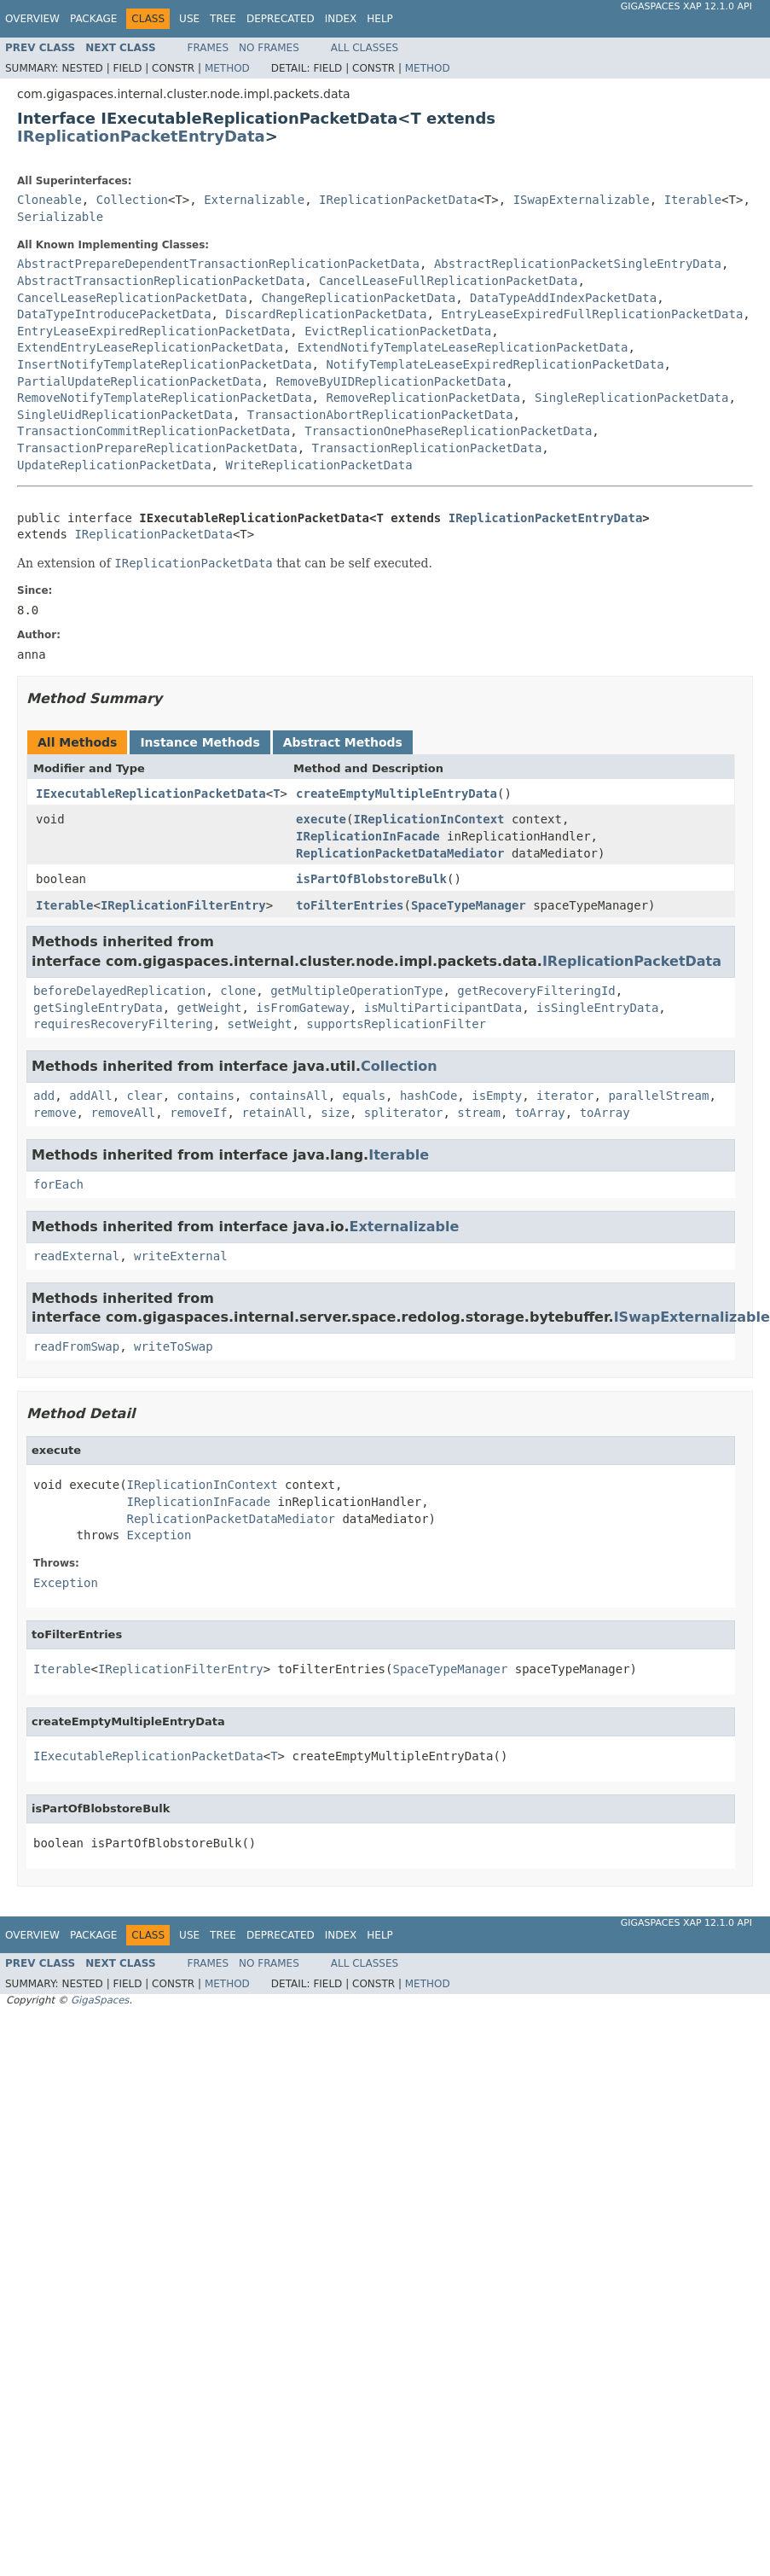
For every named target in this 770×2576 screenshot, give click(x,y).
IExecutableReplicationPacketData (151, 793)
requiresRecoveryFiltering (123, 1024)
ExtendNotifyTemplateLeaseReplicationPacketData (463, 347)
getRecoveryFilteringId (536, 990)
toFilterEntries (349, 905)
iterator (564, 1095)
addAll (91, 1095)
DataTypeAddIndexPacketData (563, 298)
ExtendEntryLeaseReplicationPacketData (150, 347)
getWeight (209, 1008)
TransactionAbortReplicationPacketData (380, 415)
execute (321, 819)
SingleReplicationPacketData (632, 397)
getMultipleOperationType (356, 990)
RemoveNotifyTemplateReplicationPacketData (164, 397)
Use (189, 19)
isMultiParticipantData (443, 1008)
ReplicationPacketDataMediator (400, 853)
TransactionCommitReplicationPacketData (153, 431)
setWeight (260, 1024)
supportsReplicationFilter (396, 1024)
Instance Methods (199, 742)
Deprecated (280, 19)
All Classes (364, 48)
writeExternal (181, 1256)
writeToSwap (173, 1346)
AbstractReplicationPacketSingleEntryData (577, 263)
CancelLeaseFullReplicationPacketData (448, 281)
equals (363, 1095)
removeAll (122, 1112)
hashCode (428, 1095)
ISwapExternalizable (581, 199)
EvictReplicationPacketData (397, 331)
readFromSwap (76, 1346)
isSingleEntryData (597, 1008)
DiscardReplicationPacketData (325, 314)
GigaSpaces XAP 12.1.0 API (686, 6)
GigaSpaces (100, 2000)
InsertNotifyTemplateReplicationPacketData (164, 364)
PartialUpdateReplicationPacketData (139, 381)
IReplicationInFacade (368, 836)
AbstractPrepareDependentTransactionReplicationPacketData (218, 263)
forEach (58, 1184)
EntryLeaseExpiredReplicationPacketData (153, 331)
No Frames (269, 48)
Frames (208, 48)
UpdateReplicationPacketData (114, 465)
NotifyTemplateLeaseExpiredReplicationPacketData (494, 364)
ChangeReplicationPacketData (359, 298)
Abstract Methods (342, 742)
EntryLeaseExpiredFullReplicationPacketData (592, 314)
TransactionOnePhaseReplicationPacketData (448, 431)
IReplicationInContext (428, 819)
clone (238, 990)
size (335, 1112)
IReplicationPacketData (398, 199)
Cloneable (49, 199)
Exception (159, 1535)
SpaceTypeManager (468, 905)
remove (55, 1112)
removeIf (198, 1112)
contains (205, 1095)
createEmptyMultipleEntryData (396, 793)
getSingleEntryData (98, 1008)
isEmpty (497, 1095)
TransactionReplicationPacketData (427, 448)
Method (227, 68)
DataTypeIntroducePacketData (114, 314)
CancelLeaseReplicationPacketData (132, 298)
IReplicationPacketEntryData (141, 136)
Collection (132, 199)
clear (145, 1095)
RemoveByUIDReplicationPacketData (390, 381)
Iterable (692, 199)
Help (380, 19)
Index (341, 19)
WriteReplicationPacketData (318, 465)
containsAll (288, 1095)
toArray (540, 1112)
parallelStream (658, 1095)
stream (479, 1112)
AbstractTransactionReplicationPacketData (160, 281)
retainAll (273, 1112)
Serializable (60, 217)
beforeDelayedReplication (119, 990)
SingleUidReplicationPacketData (125, 415)
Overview (32, 19)
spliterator (403, 1112)
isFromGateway (303, 1008)
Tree (223, 19)
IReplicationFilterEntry (183, 905)
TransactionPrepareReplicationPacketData (157, 448)
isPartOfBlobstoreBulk (371, 879)
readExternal (76, 1256)
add (44, 1095)
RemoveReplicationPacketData (423, 397)
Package (93, 19)
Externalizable (254, 199)
